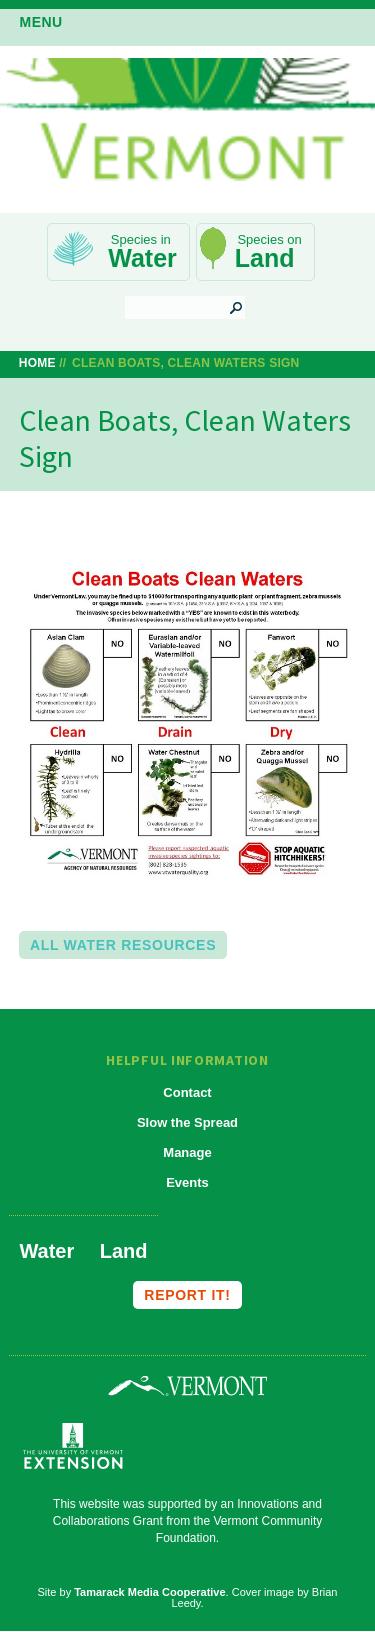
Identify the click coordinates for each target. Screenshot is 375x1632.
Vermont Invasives (187, 126)
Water (142, 258)
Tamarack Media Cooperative (149, 1592)
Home (37, 363)
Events (187, 1182)
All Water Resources (123, 945)
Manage (187, 1152)
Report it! (187, 1295)
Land (265, 258)
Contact (187, 1092)
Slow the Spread (187, 1122)
